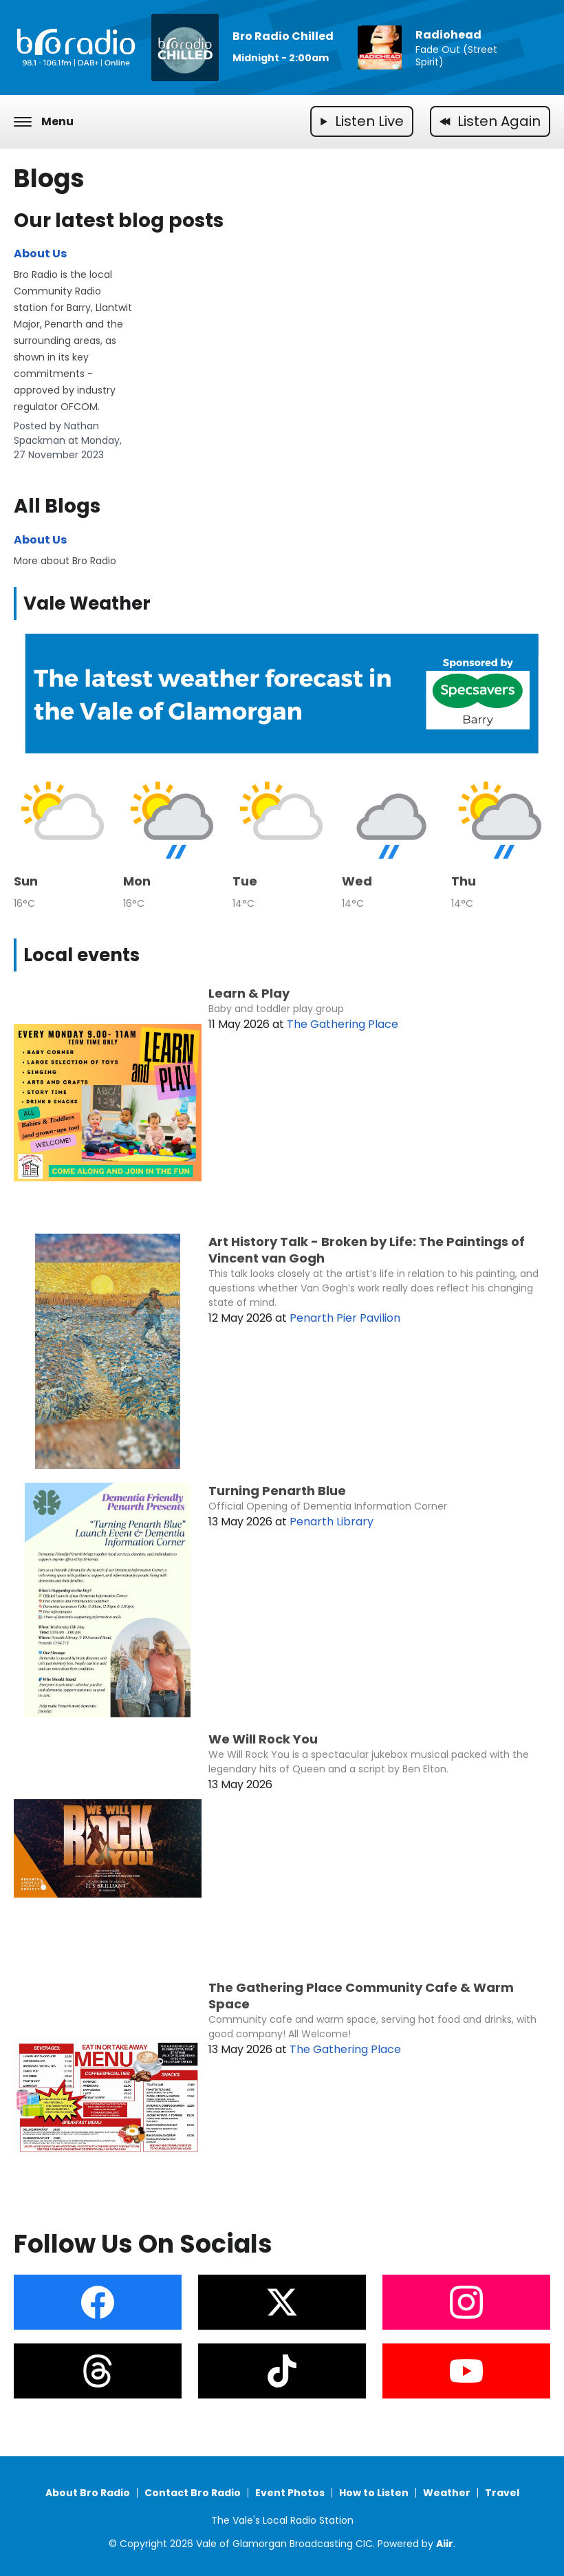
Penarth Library (331, 1522)
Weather (446, 2493)
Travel (502, 2493)
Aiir (444, 2544)
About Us (40, 253)
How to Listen (374, 2493)
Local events (81, 955)
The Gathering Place (342, 1024)
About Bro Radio (87, 2493)
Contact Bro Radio (192, 2493)
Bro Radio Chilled (283, 36)
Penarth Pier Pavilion (345, 1318)
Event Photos (290, 2493)
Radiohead (448, 35)
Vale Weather (87, 603)
